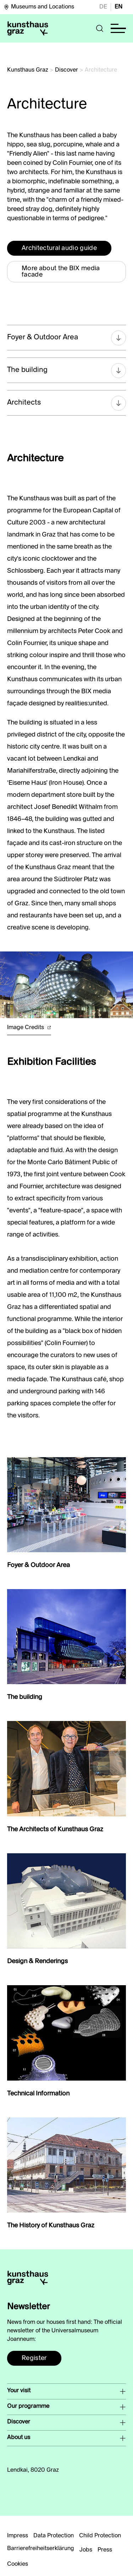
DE (103, 7)
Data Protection (53, 2536)
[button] (100, 28)
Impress (17, 2536)
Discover (66, 70)
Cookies (17, 2564)
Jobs (85, 2550)
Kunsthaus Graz (27, 70)
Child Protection (100, 2536)
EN (118, 7)
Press (105, 2550)
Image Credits (29, 1028)
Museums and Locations (39, 7)
